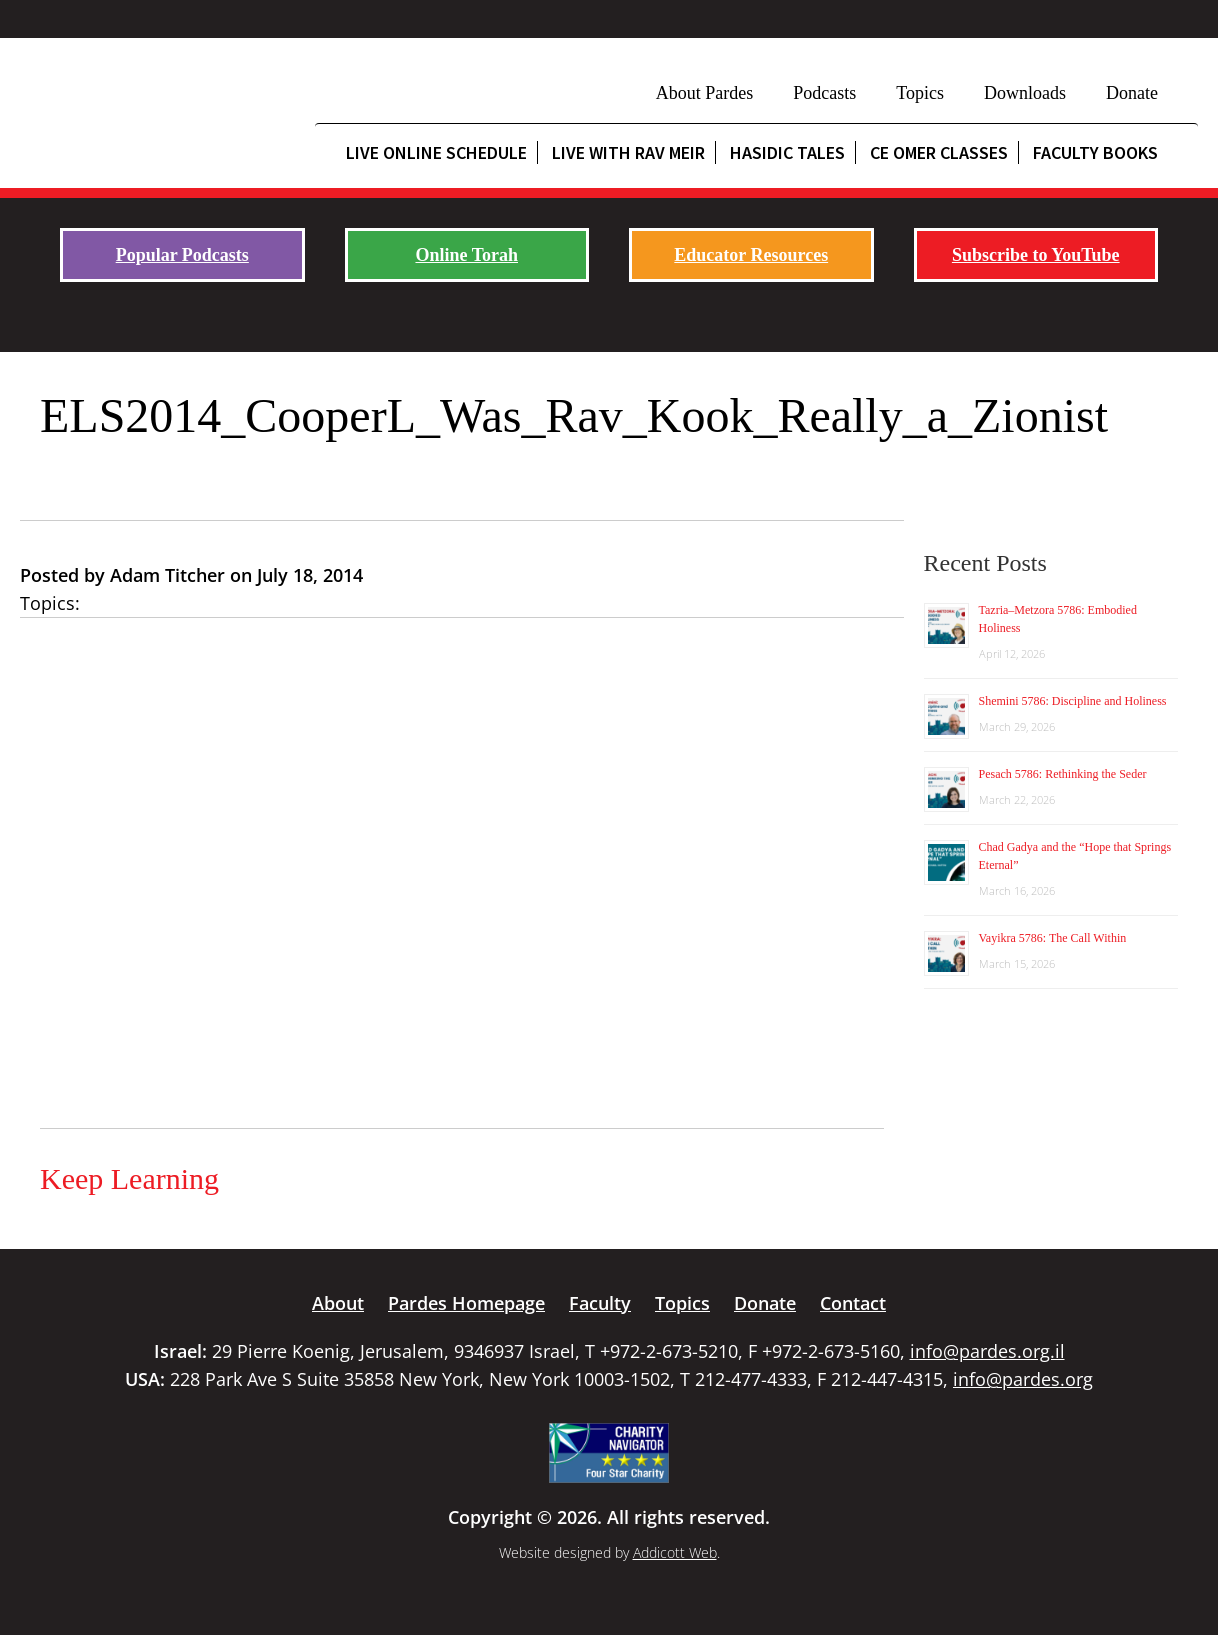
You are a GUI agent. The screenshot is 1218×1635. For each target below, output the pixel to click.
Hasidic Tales (787, 152)
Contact (853, 1303)
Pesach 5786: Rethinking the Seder (1063, 774)
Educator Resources (751, 255)
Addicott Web (675, 1552)
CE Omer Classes (939, 152)
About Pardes (705, 93)
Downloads (1025, 93)
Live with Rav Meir (628, 152)
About (338, 1303)
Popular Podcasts (182, 255)
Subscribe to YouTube (1036, 255)
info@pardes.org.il (987, 1351)
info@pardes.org (1023, 1379)
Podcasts (824, 93)
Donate (1132, 93)
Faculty (600, 1303)
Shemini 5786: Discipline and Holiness (1073, 701)
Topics (920, 93)
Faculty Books (1095, 152)
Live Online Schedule (436, 152)
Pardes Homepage (466, 1303)
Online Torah (466, 255)
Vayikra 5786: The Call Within (1053, 938)
